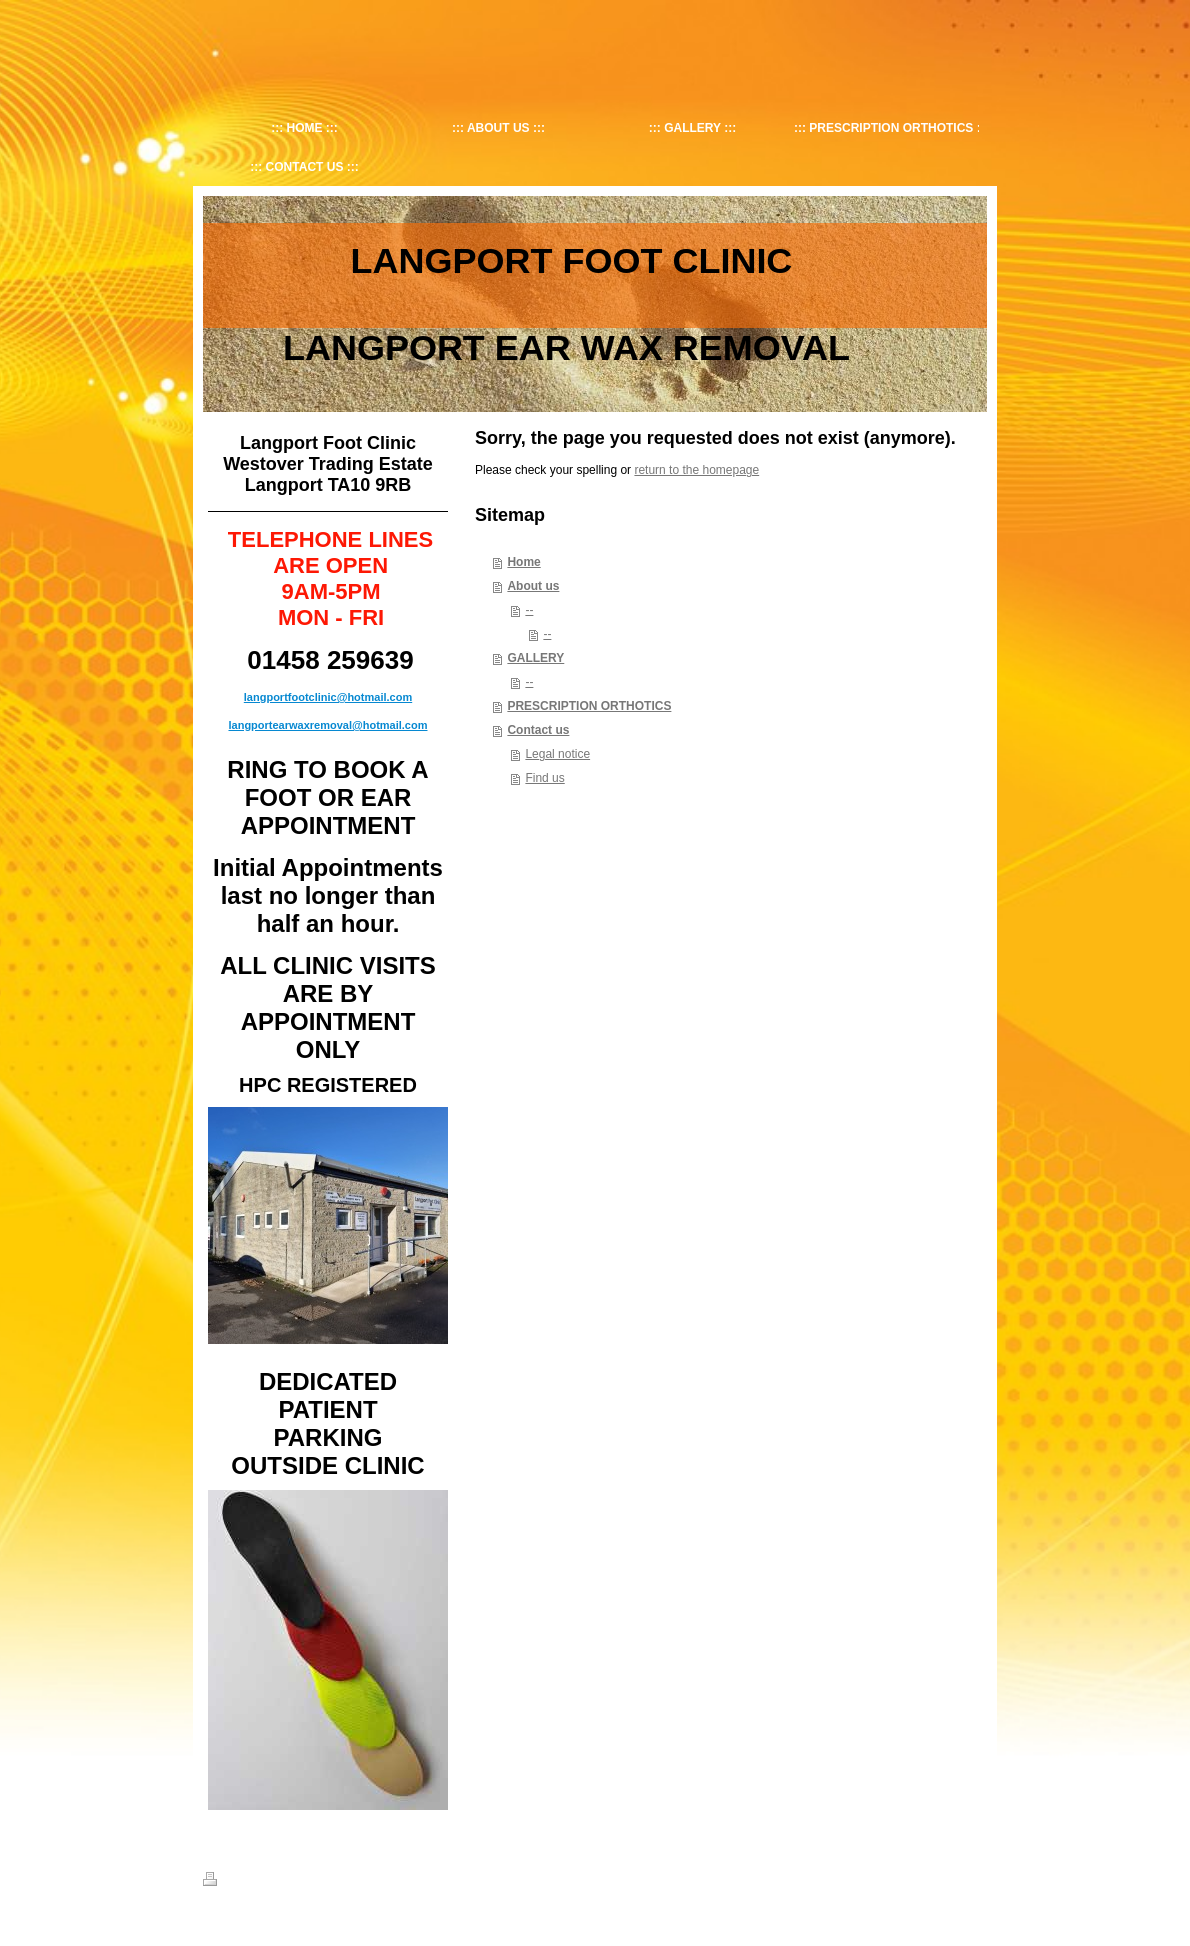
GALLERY (535, 658)
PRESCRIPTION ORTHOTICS (589, 706)
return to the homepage (696, 470)
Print (226, 1882)
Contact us (538, 730)
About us (533, 586)
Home (523, 562)
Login (973, 1879)
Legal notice (557, 754)
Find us (544, 778)
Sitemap (276, 1882)
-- (529, 610)
